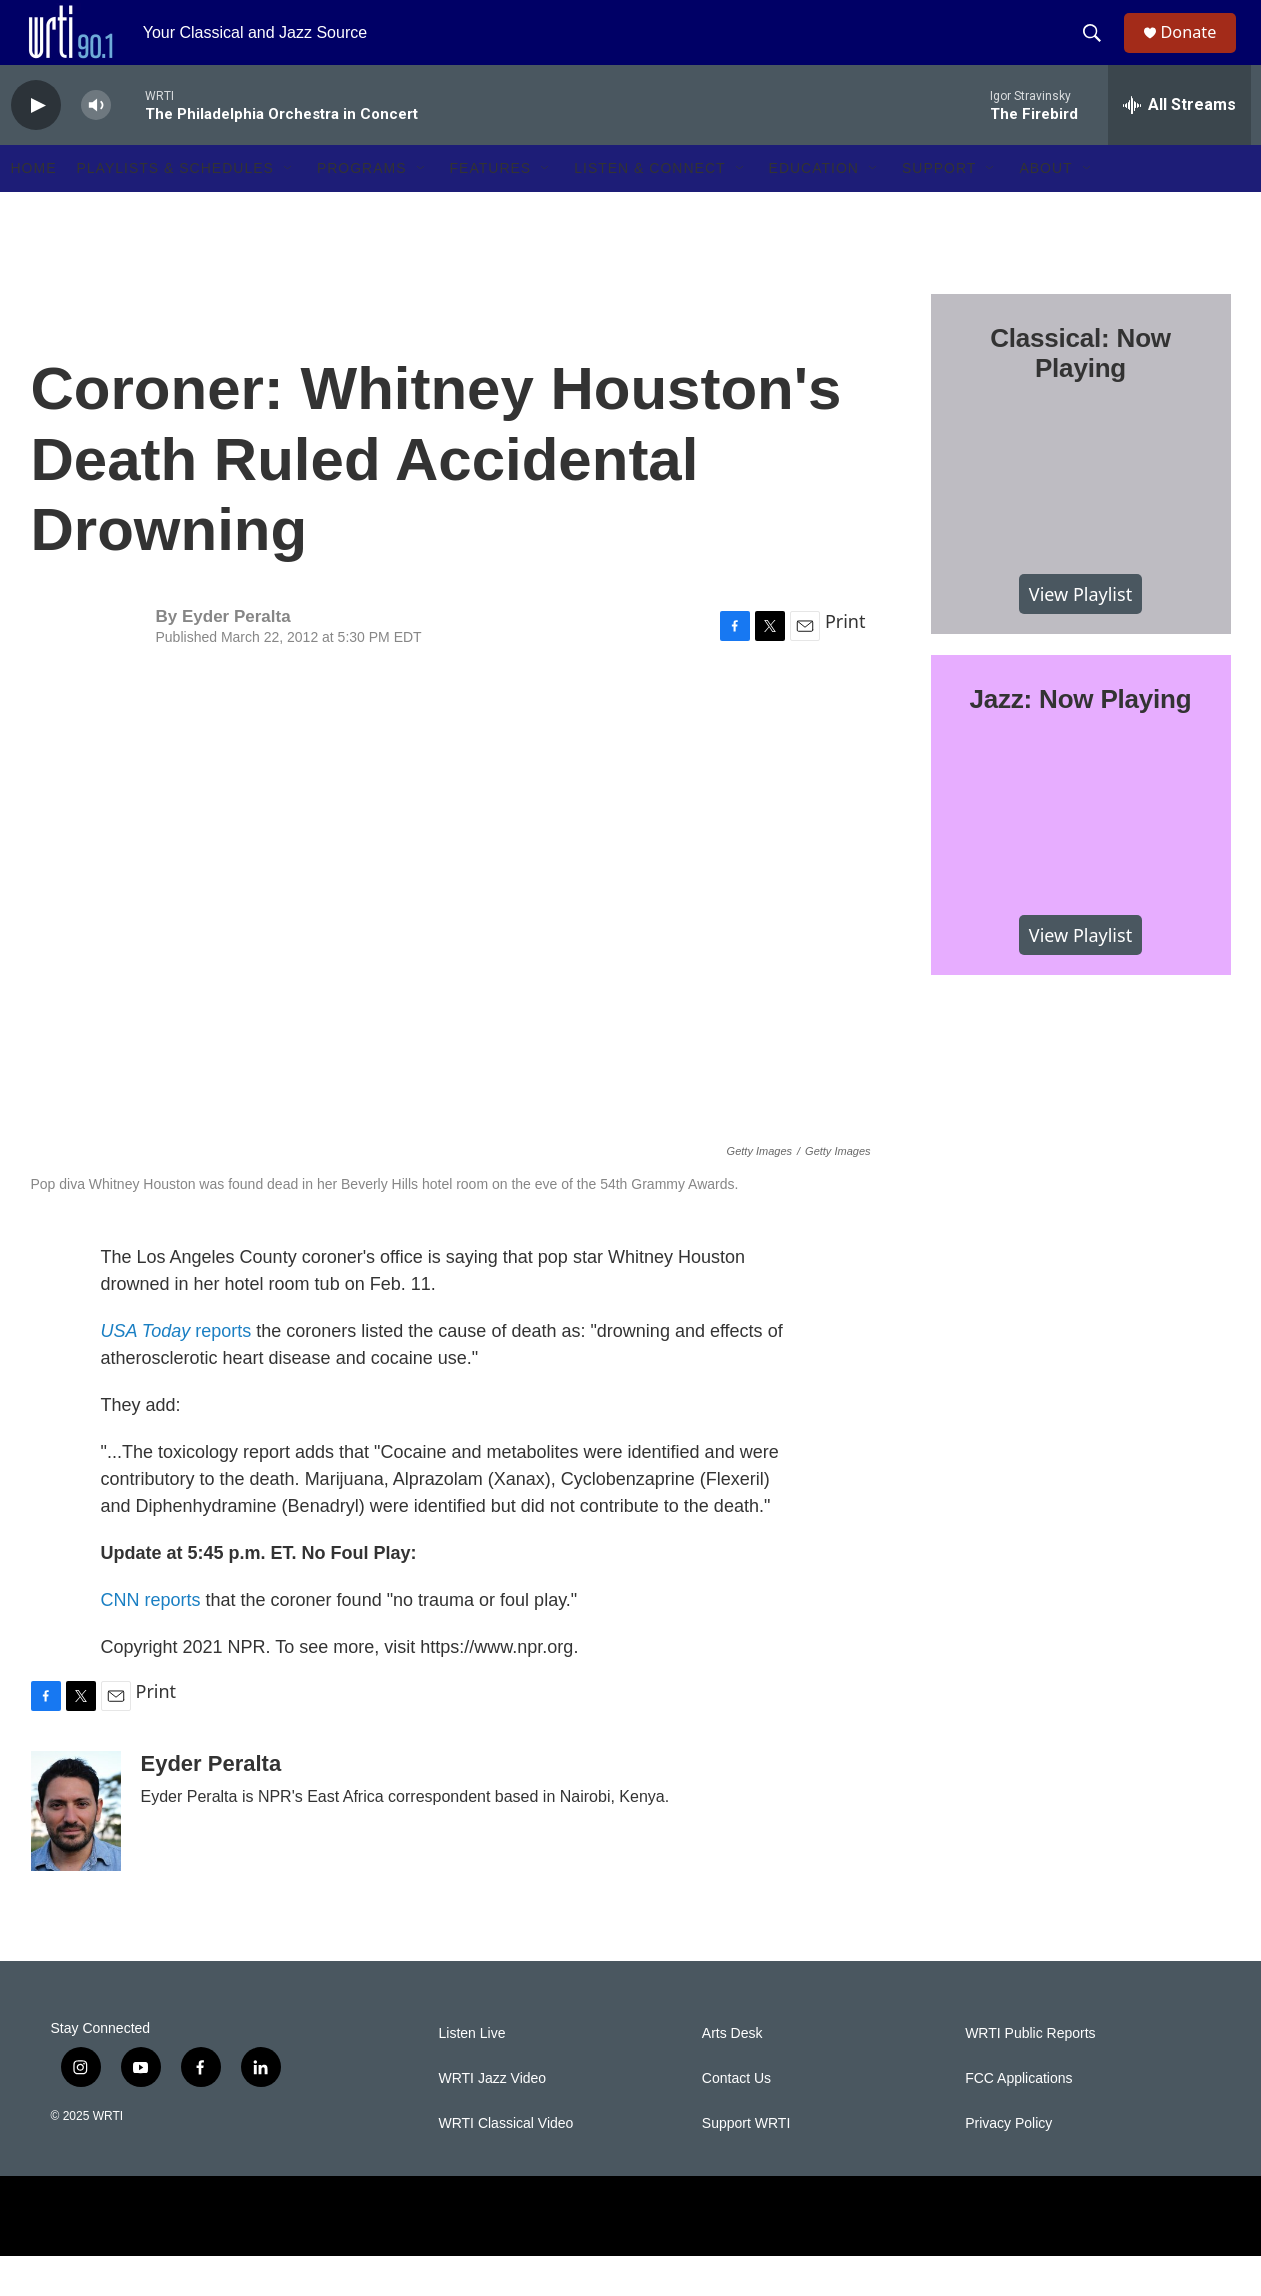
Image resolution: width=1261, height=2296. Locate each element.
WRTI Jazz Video (493, 2118)
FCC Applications (1018, 2118)
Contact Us (736, 2118)
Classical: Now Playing (1080, 393)
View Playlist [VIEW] (1080, 633)
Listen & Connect (649, 208)
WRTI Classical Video (506, 2163)
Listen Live (472, 2073)
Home (34, 208)
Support (939, 208)
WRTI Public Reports (1030, 2073)
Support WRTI (746, 2163)
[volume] (96, 145)
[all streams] (1179, 145)
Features (491, 208)
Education (814, 208)
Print (845, 661)
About (1045, 208)
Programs (362, 208)
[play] (36, 145)
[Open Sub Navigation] (289, 208)
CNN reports (151, 1640)
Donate (1200, 52)
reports (176, 1371)
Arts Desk (732, 2073)
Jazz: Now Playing (1081, 739)
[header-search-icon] (1100, 53)
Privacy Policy (1008, 2163)
